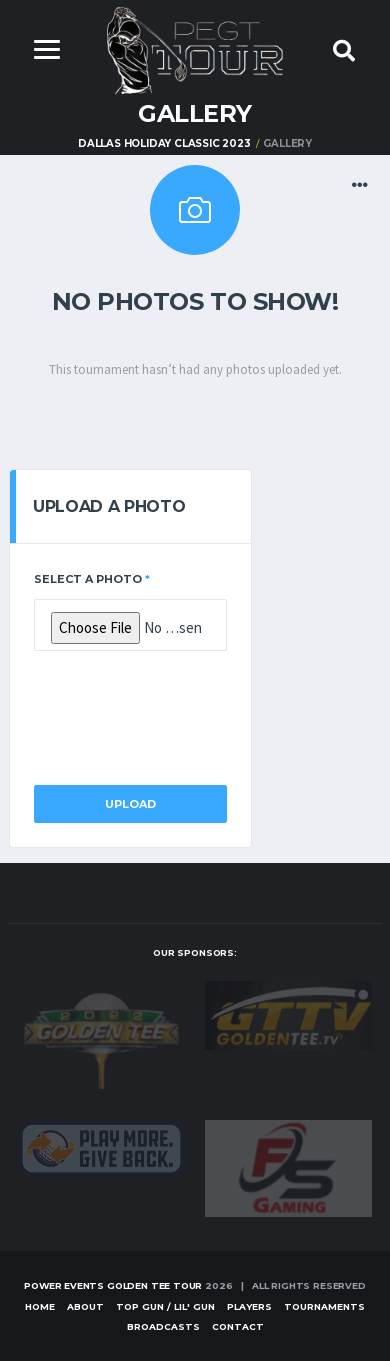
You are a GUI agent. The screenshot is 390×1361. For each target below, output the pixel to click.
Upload (130, 804)
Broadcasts (163, 1326)
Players (249, 1306)
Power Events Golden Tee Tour (113, 1285)
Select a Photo (92, 579)
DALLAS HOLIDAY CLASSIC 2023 (164, 143)
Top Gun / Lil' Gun (165, 1306)
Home (40, 1306)
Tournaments (324, 1306)
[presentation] (186, 712)
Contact (238, 1326)
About (85, 1306)
